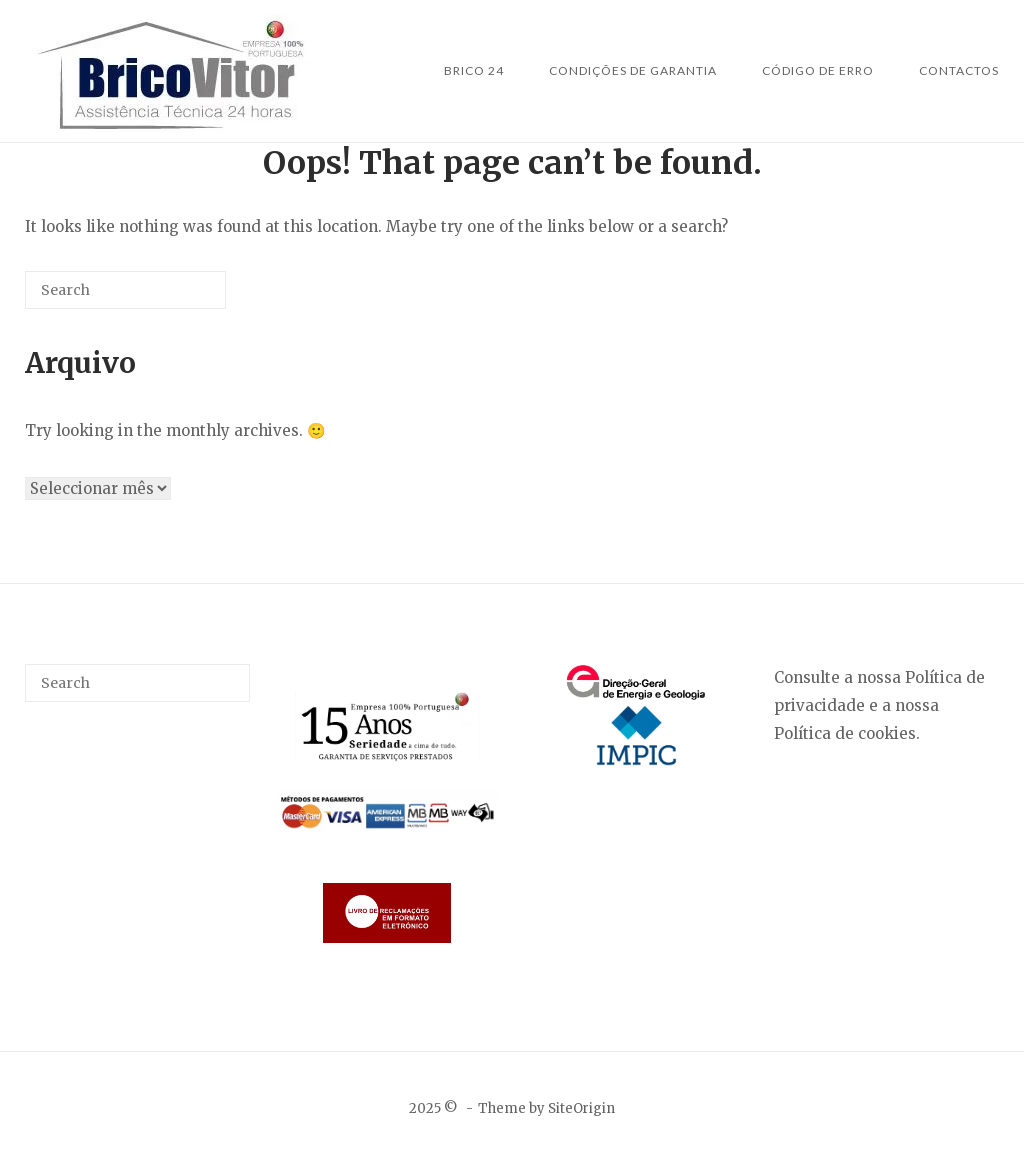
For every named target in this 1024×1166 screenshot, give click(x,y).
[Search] (181, 297)
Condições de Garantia (633, 70)
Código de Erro (818, 70)
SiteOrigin (581, 1108)
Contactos (959, 70)
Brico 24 (474, 70)
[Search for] (125, 290)
